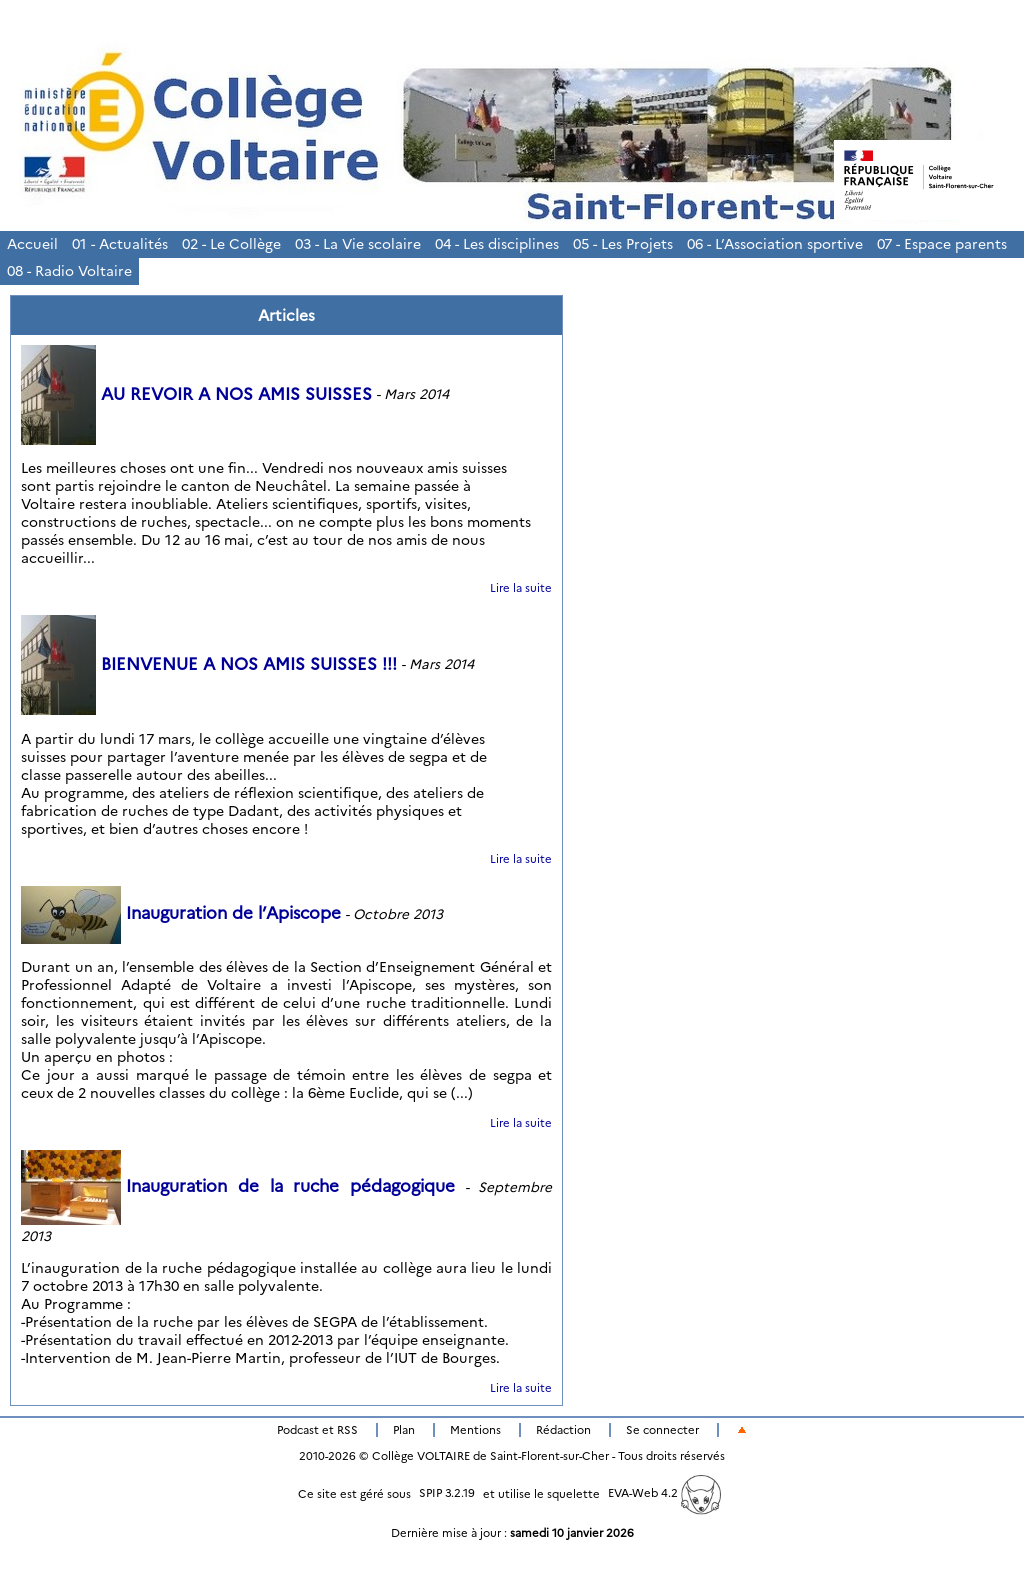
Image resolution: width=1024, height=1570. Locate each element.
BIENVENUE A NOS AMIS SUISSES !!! (209, 664)
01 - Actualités (120, 244)
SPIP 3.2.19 (447, 1493)
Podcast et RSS (317, 1430)
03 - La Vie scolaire (358, 244)
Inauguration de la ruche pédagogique (238, 1186)
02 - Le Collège (231, 244)
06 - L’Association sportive (775, 244)
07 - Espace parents (942, 244)
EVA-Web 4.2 (664, 1493)
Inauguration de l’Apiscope (181, 913)
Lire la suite (521, 588)
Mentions (475, 1430)
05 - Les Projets (623, 244)
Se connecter (662, 1430)
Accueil (32, 244)
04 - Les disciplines (497, 244)
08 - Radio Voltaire (69, 271)
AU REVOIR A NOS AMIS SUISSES (196, 394)
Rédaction (563, 1430)
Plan (404, 1430)
